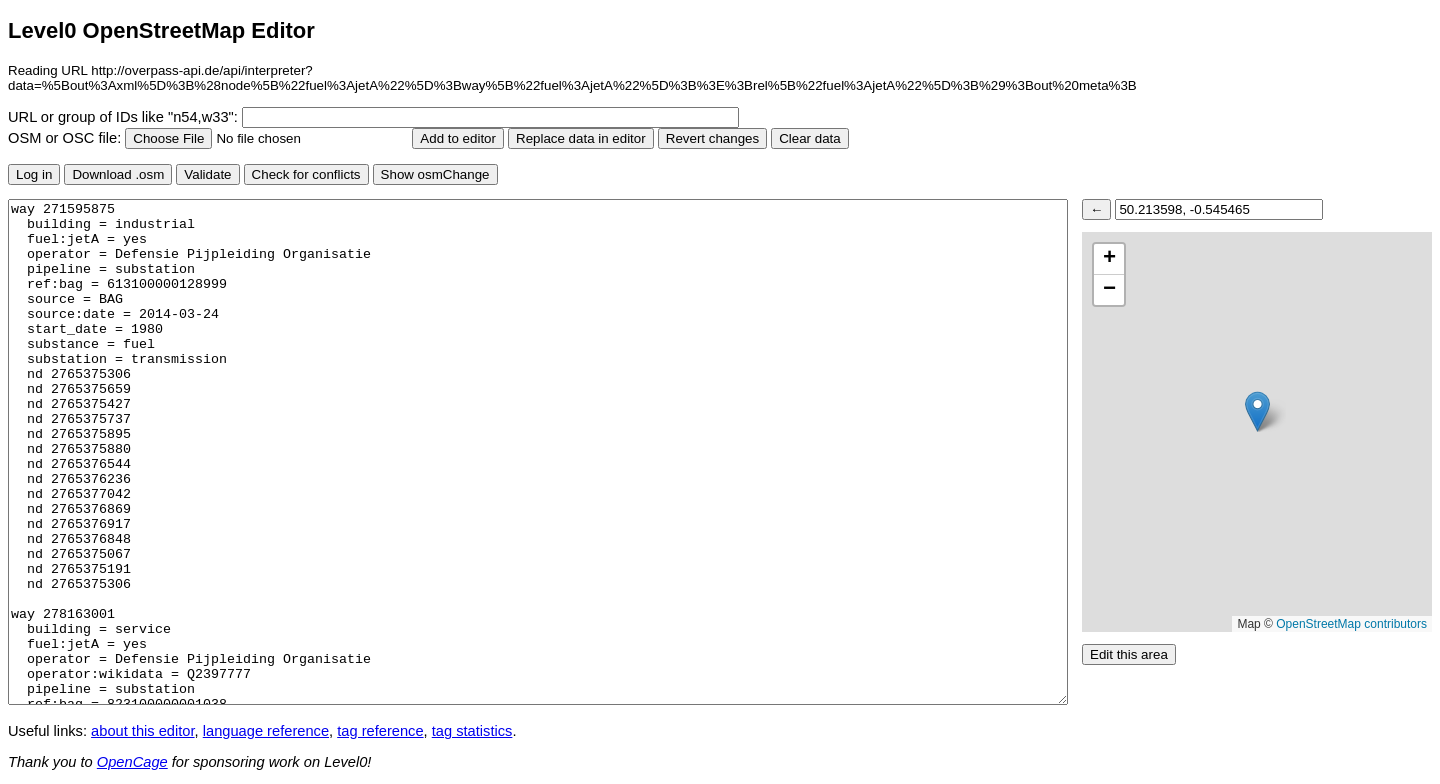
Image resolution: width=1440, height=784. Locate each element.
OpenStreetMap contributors (1351, 624)
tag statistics (472, 731)
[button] (1257, 411)
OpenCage (132, 762)
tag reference (380, 731)
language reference (266, 731)
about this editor (142, 731)
